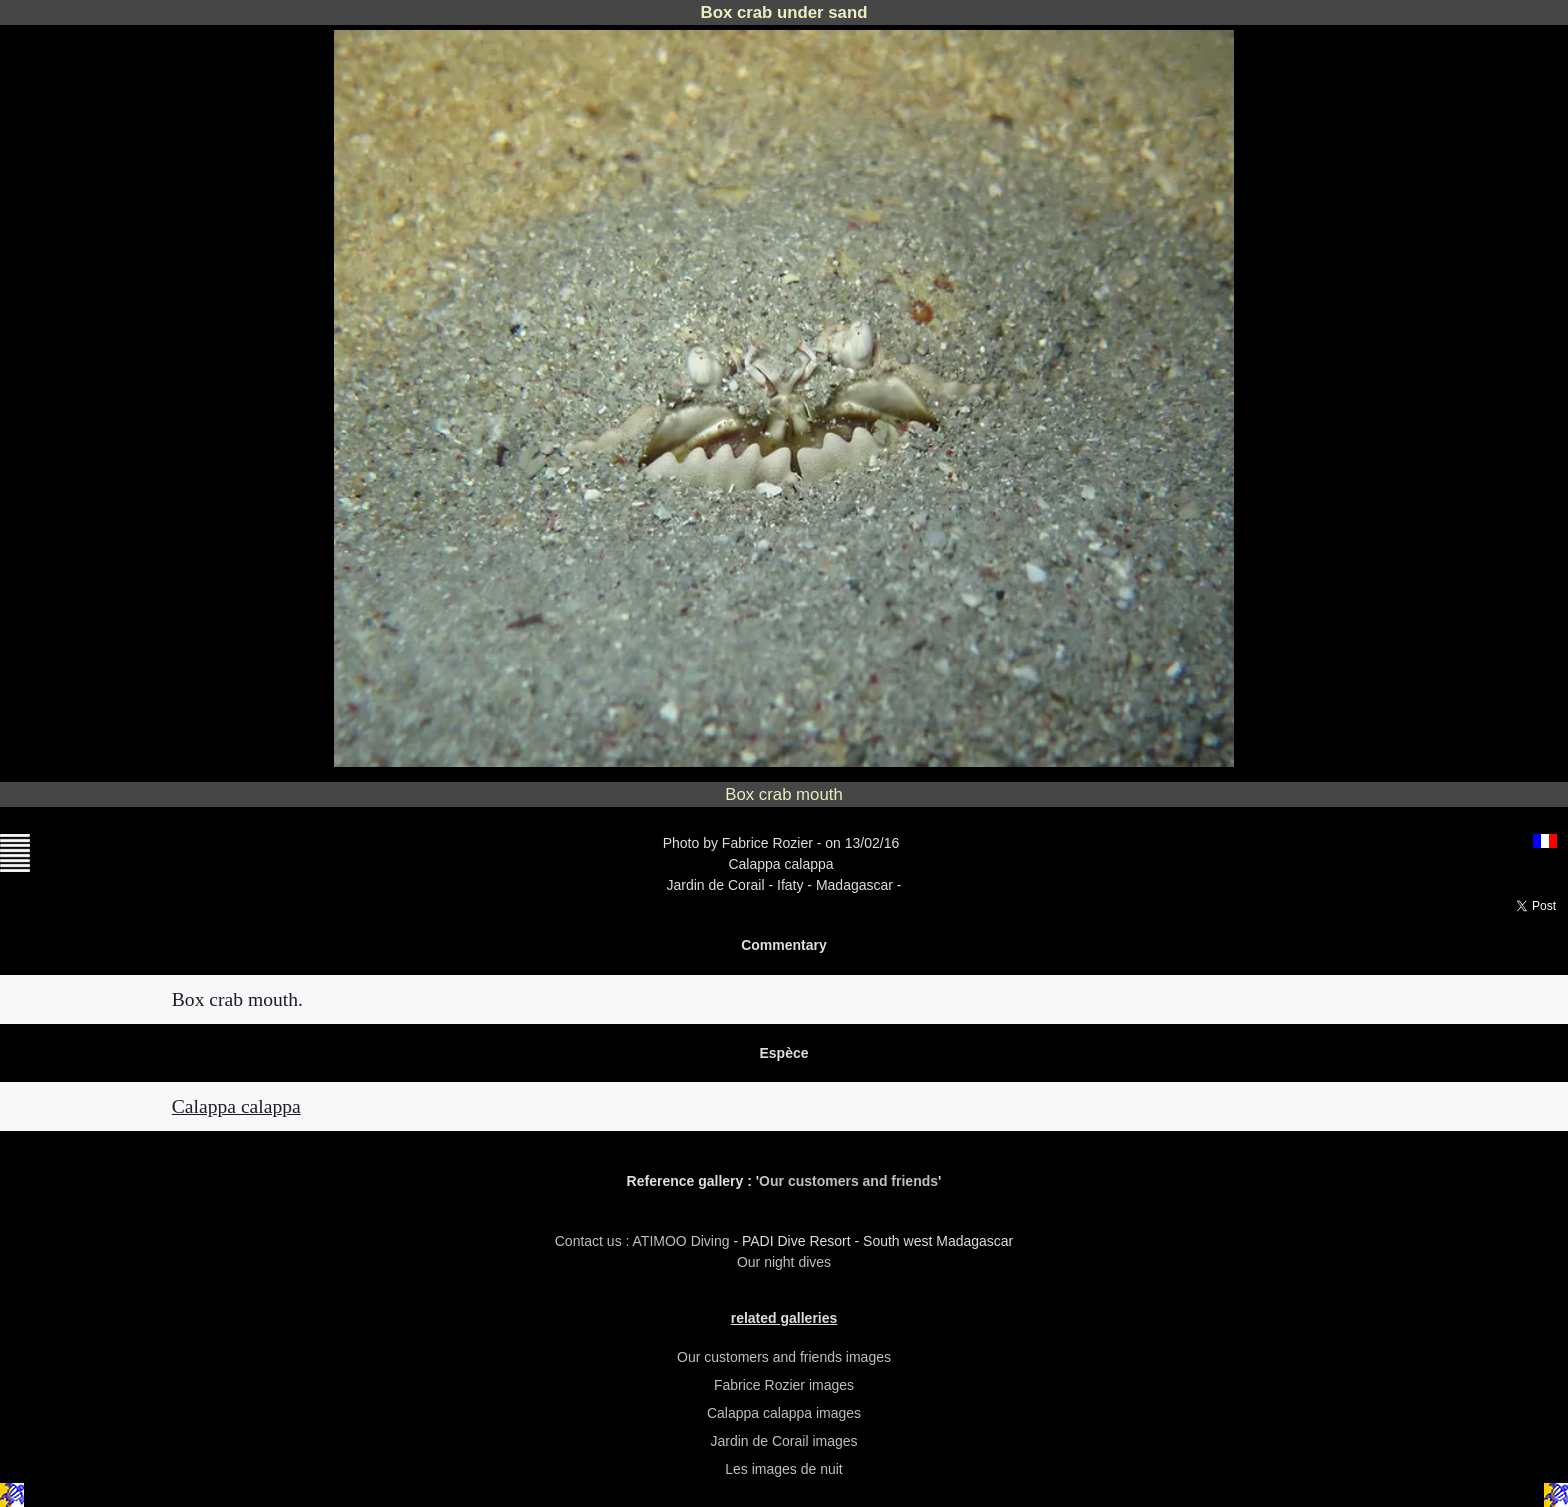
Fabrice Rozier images (784, 1385)
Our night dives (784, 1262)
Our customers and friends (848, 1181)
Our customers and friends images (784, 1357)
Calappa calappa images (784, 1413)
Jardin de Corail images (783, 1441)
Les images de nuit (784, 1469)
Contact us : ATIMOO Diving (644, 1241)
